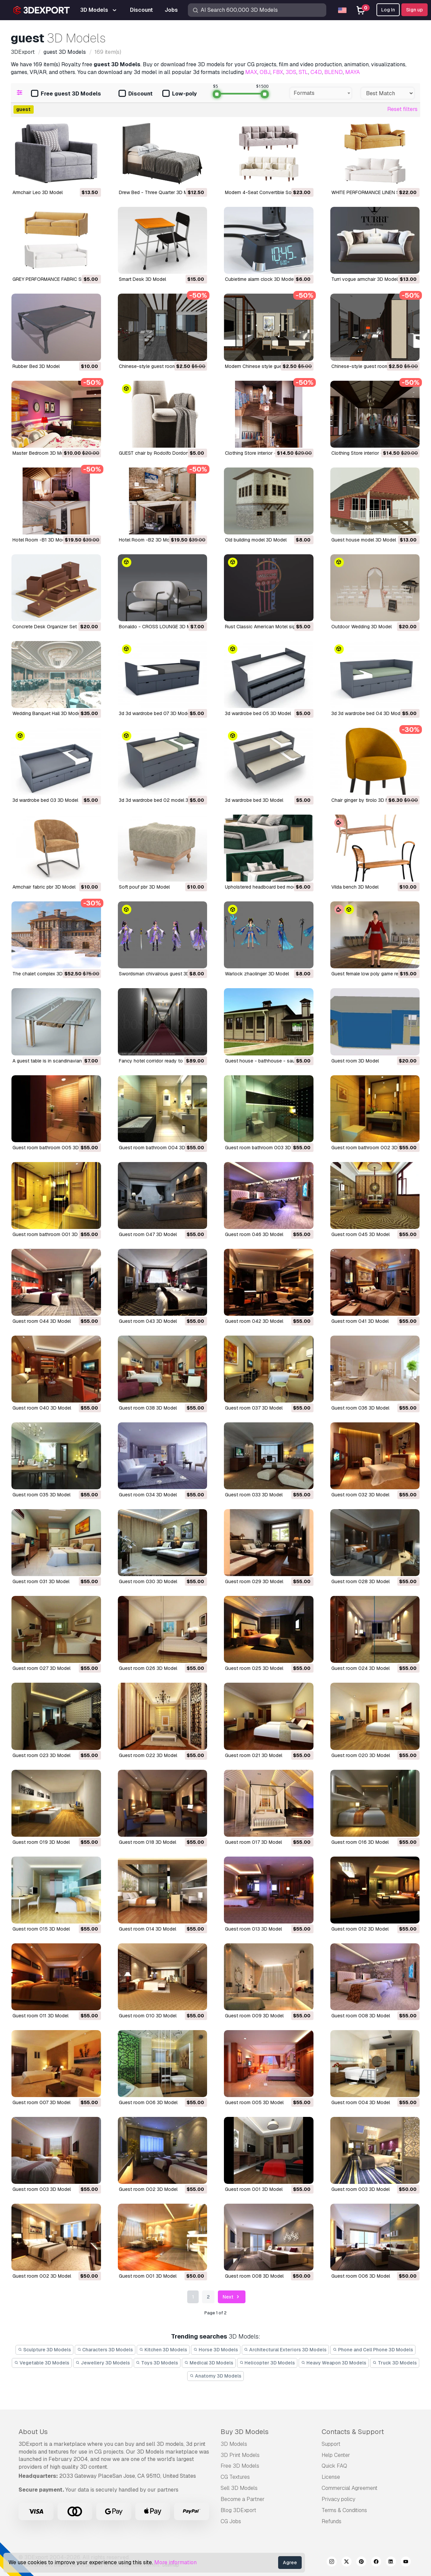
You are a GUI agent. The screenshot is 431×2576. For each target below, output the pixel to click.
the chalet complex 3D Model (44, 974)
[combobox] (321, 93)
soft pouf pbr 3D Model (144, 887)
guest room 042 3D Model (254, 1321)
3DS (291, 72)
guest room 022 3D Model (148, 1755)
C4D (316, 72)
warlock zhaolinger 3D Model (257, 974)
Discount (136, 94)
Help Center (336, 2455)
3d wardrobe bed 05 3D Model (258, 713)
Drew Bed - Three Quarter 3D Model (158, 192)
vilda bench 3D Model (354, 887)
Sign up (414, 10)
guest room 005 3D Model (254, 2102)
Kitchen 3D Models (163, 2350)
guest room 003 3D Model (41, 2189)
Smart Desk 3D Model (142, 279)
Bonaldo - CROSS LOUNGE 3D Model (159, 627)
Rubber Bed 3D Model (36, 366)
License (331, 2476)
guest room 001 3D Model (254, 2189)
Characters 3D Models (105, 2350)
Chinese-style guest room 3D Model (158, 366)
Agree (290, 2563)
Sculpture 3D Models (44, 2350)
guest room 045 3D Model (360, 1234)
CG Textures (235, 2476)
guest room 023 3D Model (41, 1755)
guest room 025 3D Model (254, 1668)
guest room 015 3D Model (41, 1929)
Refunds (331, 2521)
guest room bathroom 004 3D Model (159, 1148)
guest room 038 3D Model (148, 1408)
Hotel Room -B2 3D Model (147, 540)
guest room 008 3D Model (360, 2016)
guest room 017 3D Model (253, 1842)
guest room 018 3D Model (147, 1842)
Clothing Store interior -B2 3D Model (371, 453)
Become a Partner (243, 2499)
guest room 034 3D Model (148, 1495)
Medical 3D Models (208, 2363)
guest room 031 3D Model (40, 1581)
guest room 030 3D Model (148, 1581)
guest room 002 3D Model (148, 2189)
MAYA (352, 72)
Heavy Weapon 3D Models (333, 2363)
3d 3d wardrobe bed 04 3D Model (367, 713)
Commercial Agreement (349, 2488)
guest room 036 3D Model (360, 1408)
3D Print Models (240, 2455)
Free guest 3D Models (66, 94)
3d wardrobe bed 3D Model (254, 800)
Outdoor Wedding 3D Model (361, 627)
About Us (33, 2431)
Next (232, 2297)
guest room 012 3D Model (360, 1929)
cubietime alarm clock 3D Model (260, 279)
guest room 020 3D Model (360, 1755)
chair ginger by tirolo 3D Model (365, 800)
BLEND (333, 72)
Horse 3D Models (215, 2350)
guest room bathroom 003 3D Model (265, 1148)
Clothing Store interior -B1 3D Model (264, 453)
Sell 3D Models (239, 2488)
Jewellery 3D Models (102, 2363)
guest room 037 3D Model (254, 1408)
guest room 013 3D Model (253, 1929)
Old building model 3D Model (256, 540)
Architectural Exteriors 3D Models (285, 2350)
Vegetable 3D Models (41, 2363)
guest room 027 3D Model (41, 1668)
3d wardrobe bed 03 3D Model (45, 800)
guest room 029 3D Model (254, 1581)
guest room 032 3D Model (360, 1495)
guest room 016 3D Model (360, 1842)
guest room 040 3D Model (41, 1408)
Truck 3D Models (394, 2363)
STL (303, 72)
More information (175, 2562)
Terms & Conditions (344, 2510)
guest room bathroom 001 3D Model (52, 1234)
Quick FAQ (334, 2465)
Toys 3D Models (157, 2363)
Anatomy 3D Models (215, 2376)
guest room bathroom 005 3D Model (52, 1148)
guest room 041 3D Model (360, 1321)
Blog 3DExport (238, 2510)
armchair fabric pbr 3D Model (43, 887)
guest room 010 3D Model (147, 2016)
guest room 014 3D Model (147, 1929)
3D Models (234, 2444)
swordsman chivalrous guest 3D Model (161, 974)
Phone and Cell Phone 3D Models (373, 2350)
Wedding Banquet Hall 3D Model (46, 713)
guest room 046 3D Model (254, 1234)
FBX (278, 72)
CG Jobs (231, 2521)
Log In (388, 10)
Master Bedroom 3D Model (41, 453)
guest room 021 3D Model (253, 1755)
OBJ (265, 72)
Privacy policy (338, 2499)
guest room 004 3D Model (360, 2102)
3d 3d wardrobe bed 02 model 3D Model (162, 800)
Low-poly (179, 94)
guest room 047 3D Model (148, 1234)
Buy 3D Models (245, 2431)
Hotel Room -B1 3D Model (40, 540)
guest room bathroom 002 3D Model (371, 1148)
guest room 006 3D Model (148, 2102)
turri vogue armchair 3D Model (364, 279)
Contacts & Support (353, 2431)
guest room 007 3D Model (41, 2102)
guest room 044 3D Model (41, 1321)
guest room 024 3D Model (360, 1668)
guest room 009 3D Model (254, 2016)
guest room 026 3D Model (148, 1668)
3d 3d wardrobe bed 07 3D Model (155, 713)
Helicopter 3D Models (267, 2363)
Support (331, 2444)
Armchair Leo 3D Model (37, 192)
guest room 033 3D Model (254, 1495)
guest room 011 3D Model (40, 2016)
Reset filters (402, 109)
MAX (251, 72)
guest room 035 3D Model (41, 1495)
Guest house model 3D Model (363, 540)
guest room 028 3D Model (360, 1581)
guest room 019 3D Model (41, 1842)
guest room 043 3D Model (148, 1321)
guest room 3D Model (355, 1061)
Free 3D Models (240, 2465)
